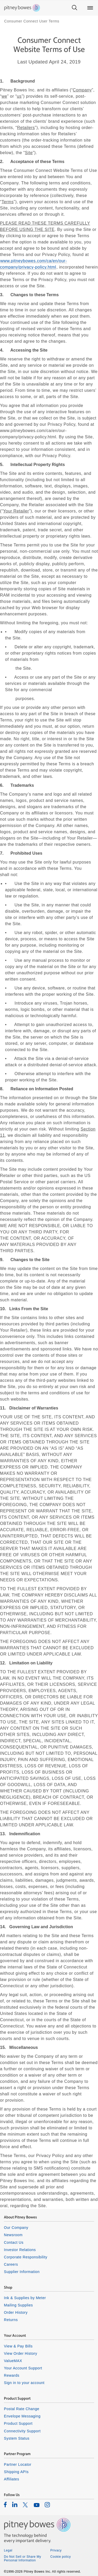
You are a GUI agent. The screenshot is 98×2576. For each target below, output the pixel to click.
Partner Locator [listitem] (17, 2464)
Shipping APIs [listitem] (16, 2472)
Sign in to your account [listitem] (24, 2383)
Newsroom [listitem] (13, 2235)
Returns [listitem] (11, 2320)
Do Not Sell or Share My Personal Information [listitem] (22, 2558)
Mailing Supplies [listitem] (18, 2305)
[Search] (74, 8)
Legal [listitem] (8, 2550)
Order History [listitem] (16, 2312)
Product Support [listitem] (18, 2423)
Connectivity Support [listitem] (22, 2431)
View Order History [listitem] (20, 2353)
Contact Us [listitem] (14, 2242)
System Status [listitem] (17, 2438)
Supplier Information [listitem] (22, 2272)
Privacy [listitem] (56, 2550)
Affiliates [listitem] (11, 2479)
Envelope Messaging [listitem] (22, 2416)
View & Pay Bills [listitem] (18, 2346)
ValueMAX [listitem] (13, 2361)
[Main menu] (90, 8)
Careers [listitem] (11, 2264)
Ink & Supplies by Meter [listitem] (25, 2298)
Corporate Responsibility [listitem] (25, 2257)
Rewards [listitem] (11, 2375)
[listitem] (5, 2504)
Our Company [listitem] (16, 2227)
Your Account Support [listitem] (23, 2368)
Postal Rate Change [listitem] (21, 2409)
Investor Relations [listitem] (20, 2250)
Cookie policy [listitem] (60, 2556)
